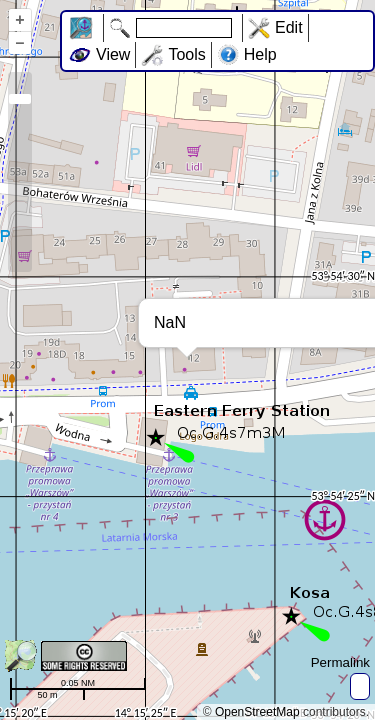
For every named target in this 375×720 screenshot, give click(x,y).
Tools (186, 54)
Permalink (340, 662)
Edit (289, 27)
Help (260, 54)
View (113, 54)
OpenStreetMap (257, 712)
